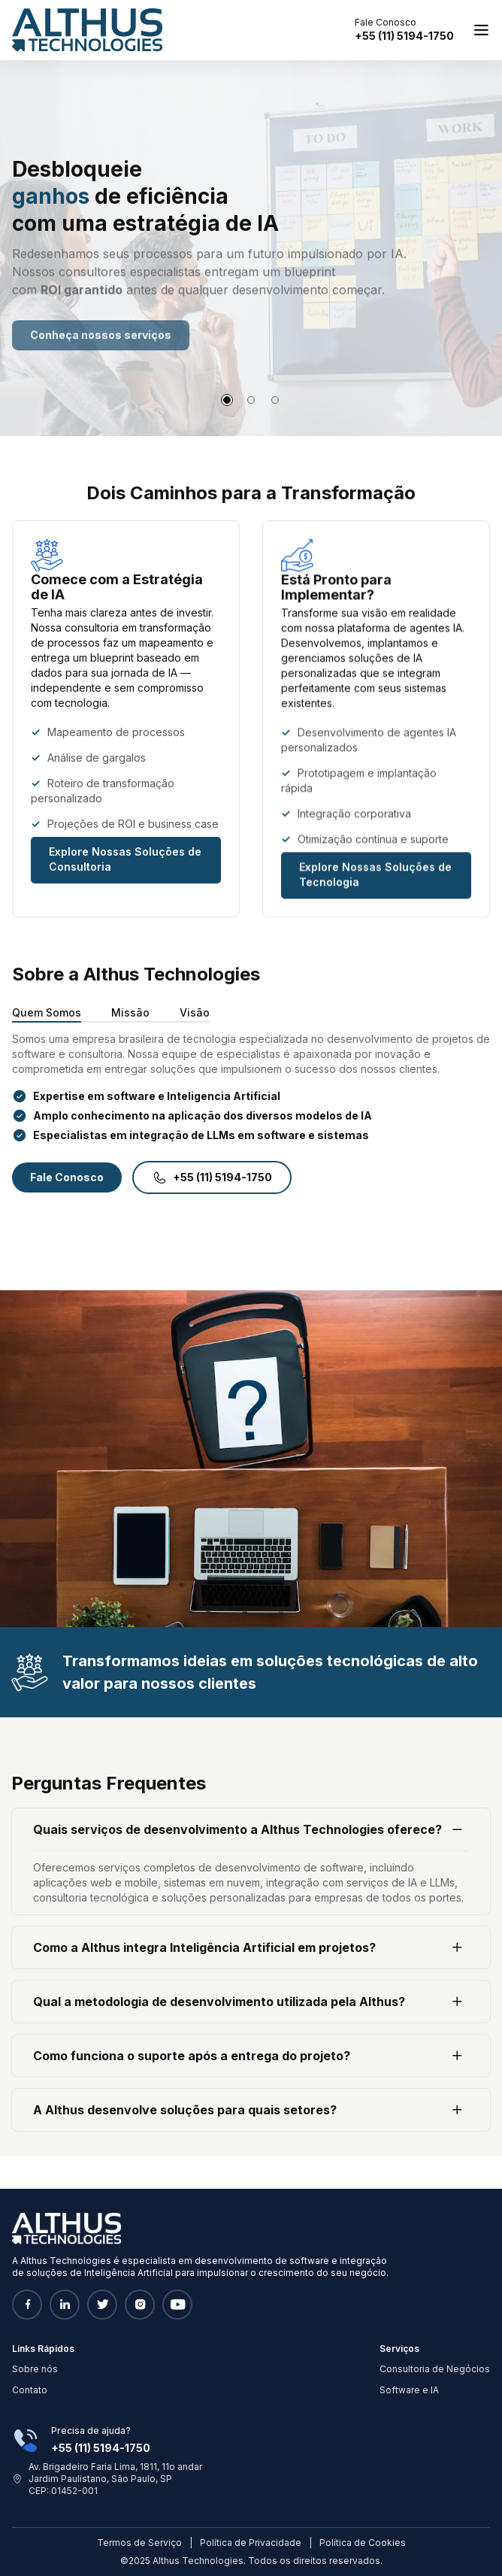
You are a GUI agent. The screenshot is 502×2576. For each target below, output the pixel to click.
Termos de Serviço (139, 2542)
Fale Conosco (67, 1177)
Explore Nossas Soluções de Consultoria (125, 862)
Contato (29, 2390)
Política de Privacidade (250, 2542)
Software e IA (409, 2390)
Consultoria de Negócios (435, 2368)
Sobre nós (35, 2368)
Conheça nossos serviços (100, 352)
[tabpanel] (251, 248)
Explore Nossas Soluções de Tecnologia (375, 880)
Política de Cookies (362, 2542)
